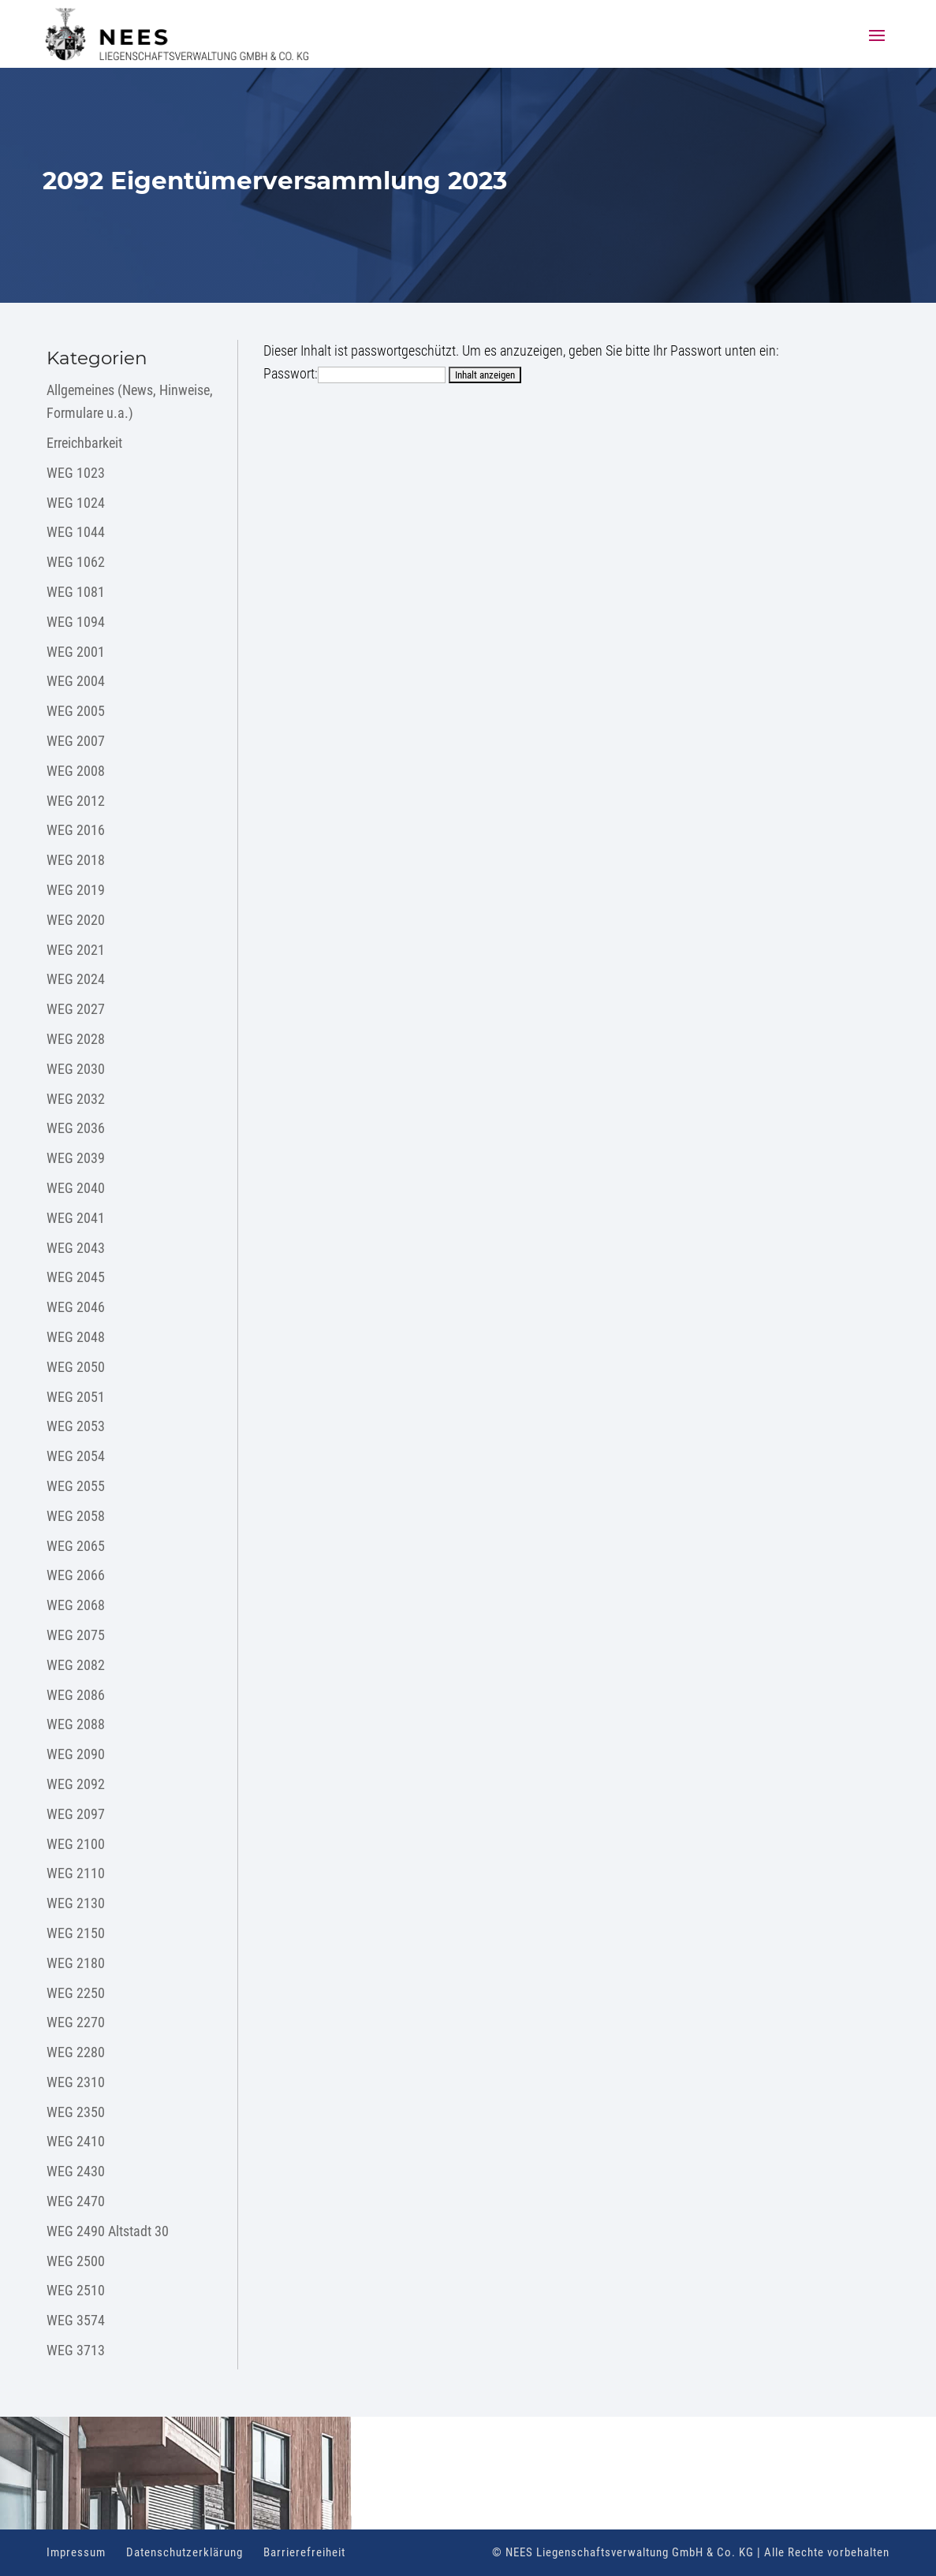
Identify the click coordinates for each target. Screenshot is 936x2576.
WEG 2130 (76, 1903)
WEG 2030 (76, 1069)
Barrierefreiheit (304, 2552)
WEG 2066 (76, 1575)
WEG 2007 (76, 741)
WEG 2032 (76, 1098)
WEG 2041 (76, 1218)
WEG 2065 (76, 1546)
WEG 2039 (76, 1158)
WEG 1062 (76, 562)
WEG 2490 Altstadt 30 (108, 2231)
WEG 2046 (76, 1307)
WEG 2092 (76, 1784)
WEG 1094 (76, 621)
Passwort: (354, 373)
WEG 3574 (76, 2320)
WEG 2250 (76, 1993)
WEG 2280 (76, 2052)
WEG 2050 (76, 1367)
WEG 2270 (76, 2022)
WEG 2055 (76, 1486)
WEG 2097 (76, 1814)
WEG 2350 (76, 2112)
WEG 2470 (76, 2201)
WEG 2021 (76, 949)
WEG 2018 (76, 860)
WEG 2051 (76, 1397)
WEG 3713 (76, 2350)
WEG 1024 (76, 502)
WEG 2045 (76, 1277)
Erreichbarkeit (84, 442)
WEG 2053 (76, 1426)
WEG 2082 (76, 1665)
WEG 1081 (76, 591)
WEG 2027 (76, 1009)
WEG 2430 (76, 2171)
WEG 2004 (76, 681)
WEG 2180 (76, 1963)
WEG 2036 (76, 1128)
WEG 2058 (76, 1516)
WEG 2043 (76, 1248)
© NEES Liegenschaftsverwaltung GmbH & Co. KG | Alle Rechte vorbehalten (690, 2552)
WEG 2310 (76, 2082)
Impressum (76, 2552)
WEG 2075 (76, 1635)
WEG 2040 (76, 1188)
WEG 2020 (76, 919)
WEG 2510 (76, 2290)
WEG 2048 (76, 1337)
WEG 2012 (76, 800)
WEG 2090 (76, 1754)
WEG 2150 (76, 1933)
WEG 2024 (76, 979)
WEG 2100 (76, 1844)
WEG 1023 (76, 472)
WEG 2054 (76, 1456)
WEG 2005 (76, 711)
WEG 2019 (76, 890)
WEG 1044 (76, 532)
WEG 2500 (76, 2261)
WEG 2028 (76, 1039)
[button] (876, 46)
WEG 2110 (76, 1873)
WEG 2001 (76, 651)
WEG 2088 (76, 1724)
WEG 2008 (76, 770)
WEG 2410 (76, 2141)
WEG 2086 (76, 1695)
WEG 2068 (76, 1605)
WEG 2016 (76, 830)
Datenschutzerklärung (184, 2552)
